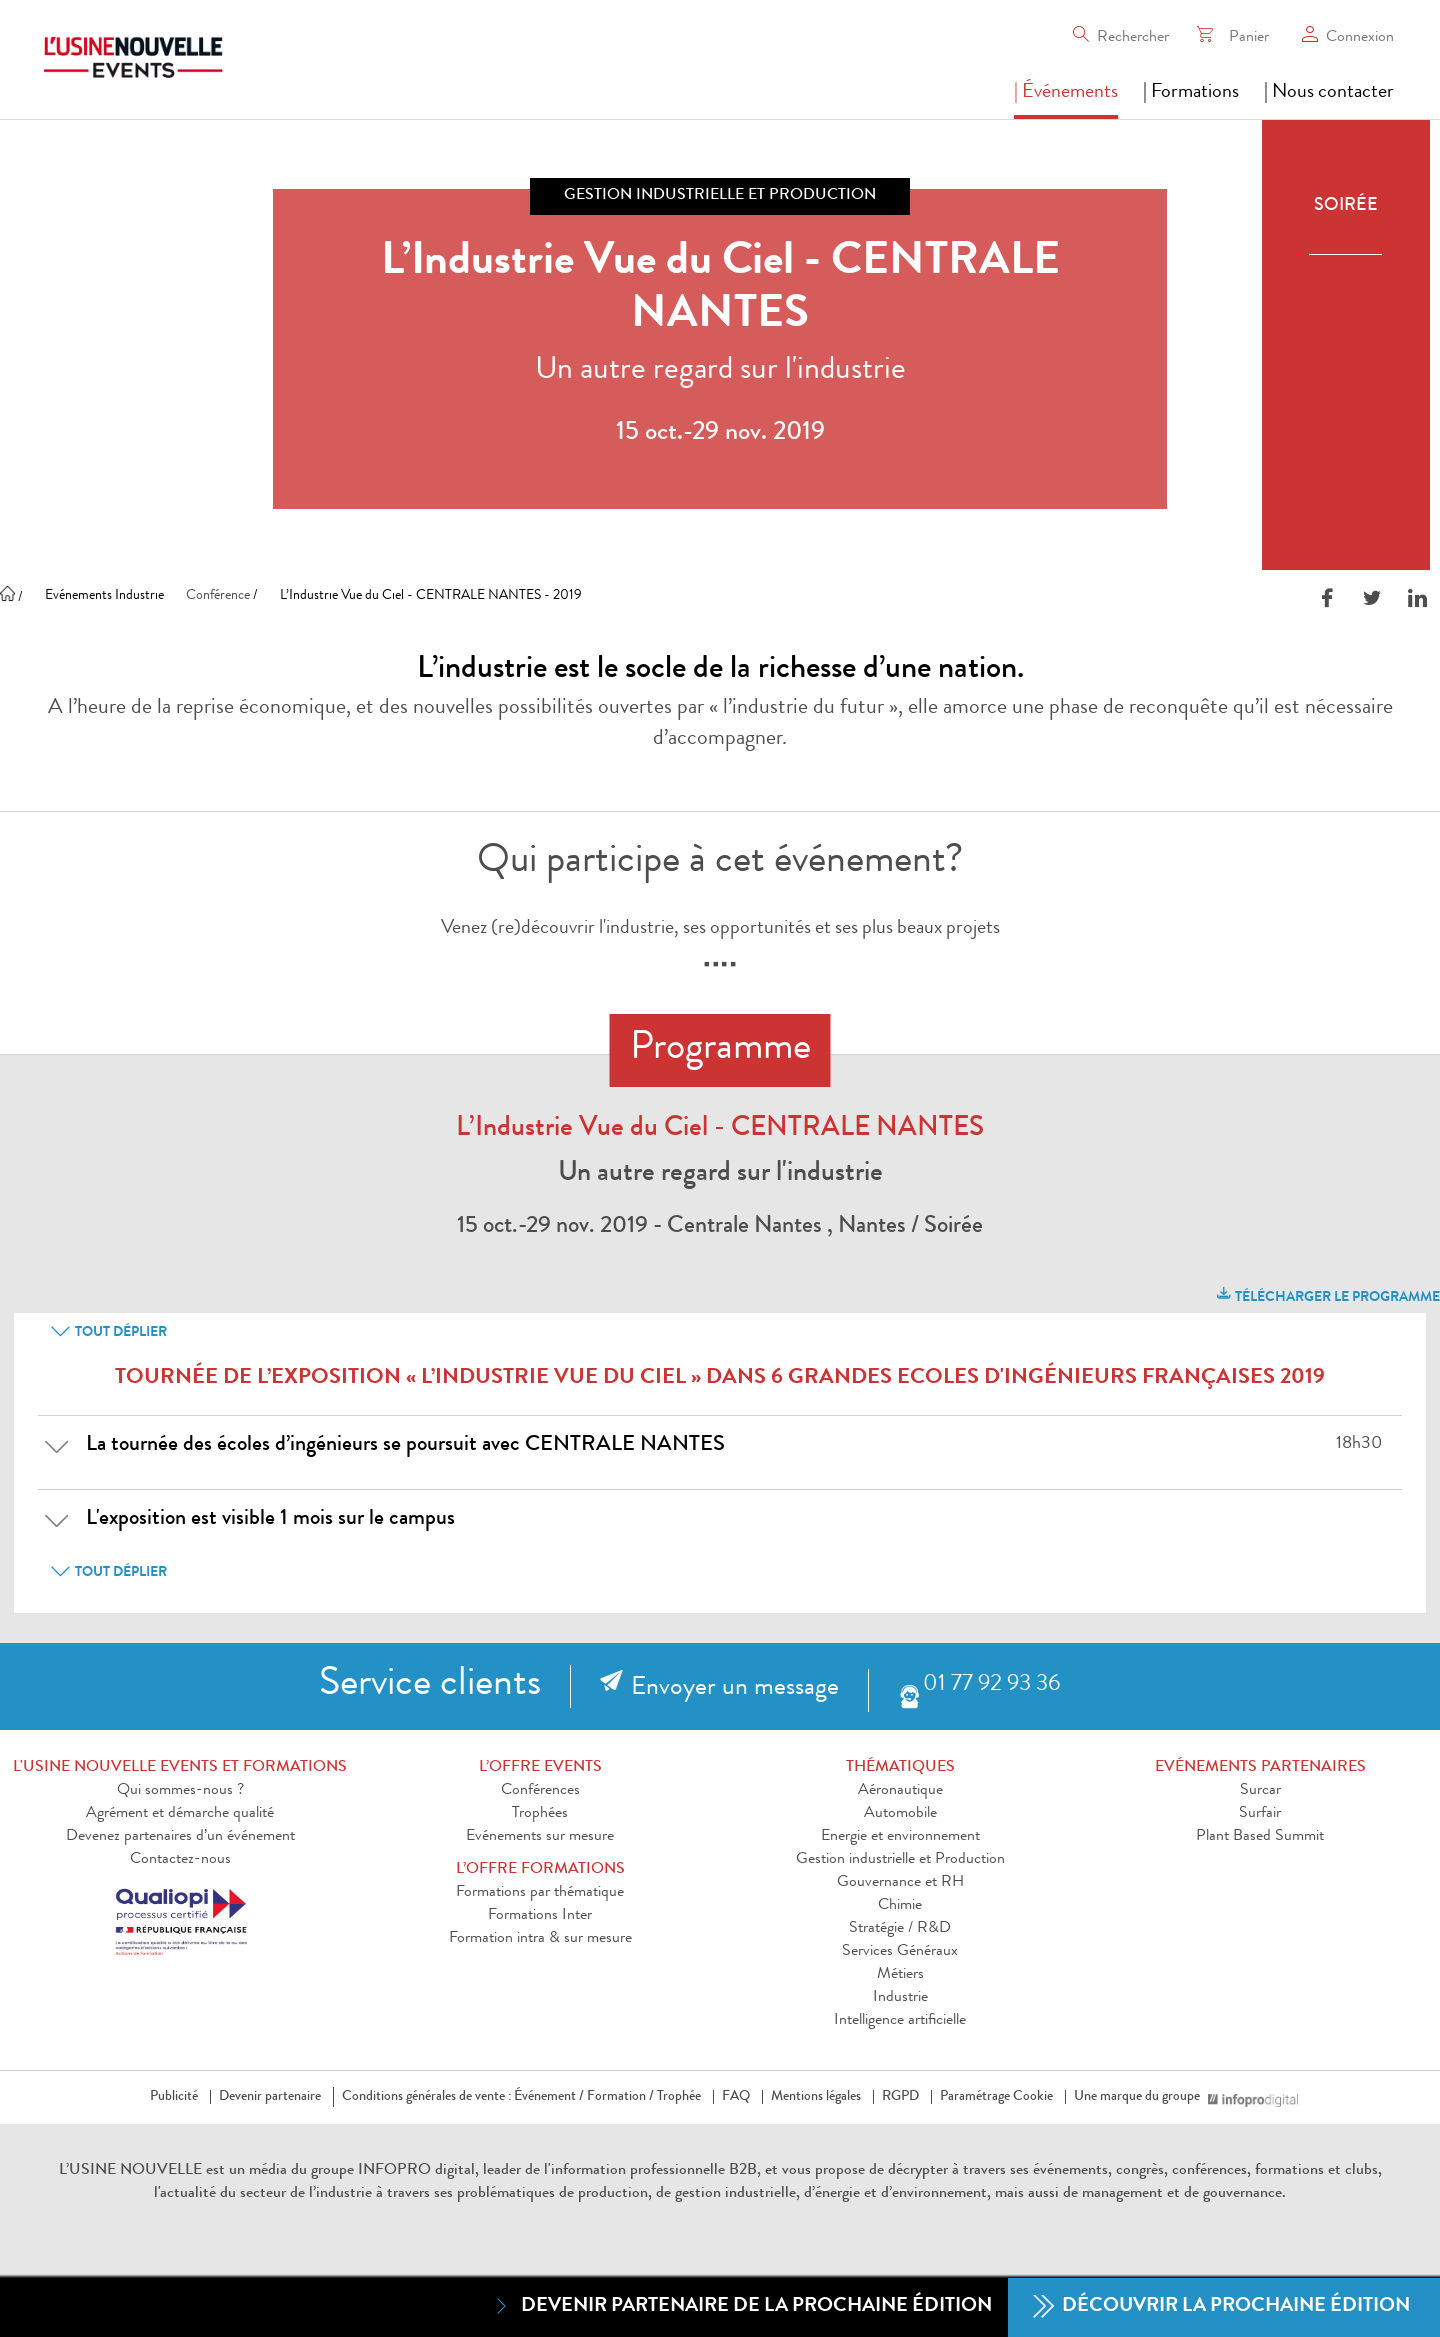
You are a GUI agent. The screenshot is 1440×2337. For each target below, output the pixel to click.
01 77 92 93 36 (991, 1685)
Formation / (620, 2097)
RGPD (900, 2097)
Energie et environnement (900, 1837)
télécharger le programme (1327, 1294)
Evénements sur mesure (540, 1837)
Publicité (174, 2097)
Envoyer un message (735, 1689)
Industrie (900, 1998)
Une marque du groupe (1141, 2097)
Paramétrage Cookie (996, 2097)
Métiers (900, 1975)
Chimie (900, 1906)
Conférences (540, 1791)
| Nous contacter (1329, 93)
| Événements (1066, 93)
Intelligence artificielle (900, 2021)
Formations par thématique (540, 1893)
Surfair (1260, 1814)
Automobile (900, 1814)
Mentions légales (816, 2097)
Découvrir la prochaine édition (1221, 2307)
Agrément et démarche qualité (180, 1814)
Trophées (540, 1814)
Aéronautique (900, 1791)
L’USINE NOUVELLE (130, 2171)
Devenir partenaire (270, 2097)
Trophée (679, 2097)
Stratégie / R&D (900, 1929)
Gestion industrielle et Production (900, 1860)
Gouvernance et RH (900, 1883)
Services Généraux (900, 1952)
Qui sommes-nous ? (180, 1791)
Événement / (549, 2097)
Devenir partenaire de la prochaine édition (741, 2306)
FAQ (736, 2097)
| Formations (1191, 93)
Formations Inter (540, 1916)
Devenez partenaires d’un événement (180, 1837)
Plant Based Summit (1260, 1837)
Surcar (1260, 1791)
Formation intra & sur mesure (540, 1939)
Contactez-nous (180, 1860)
